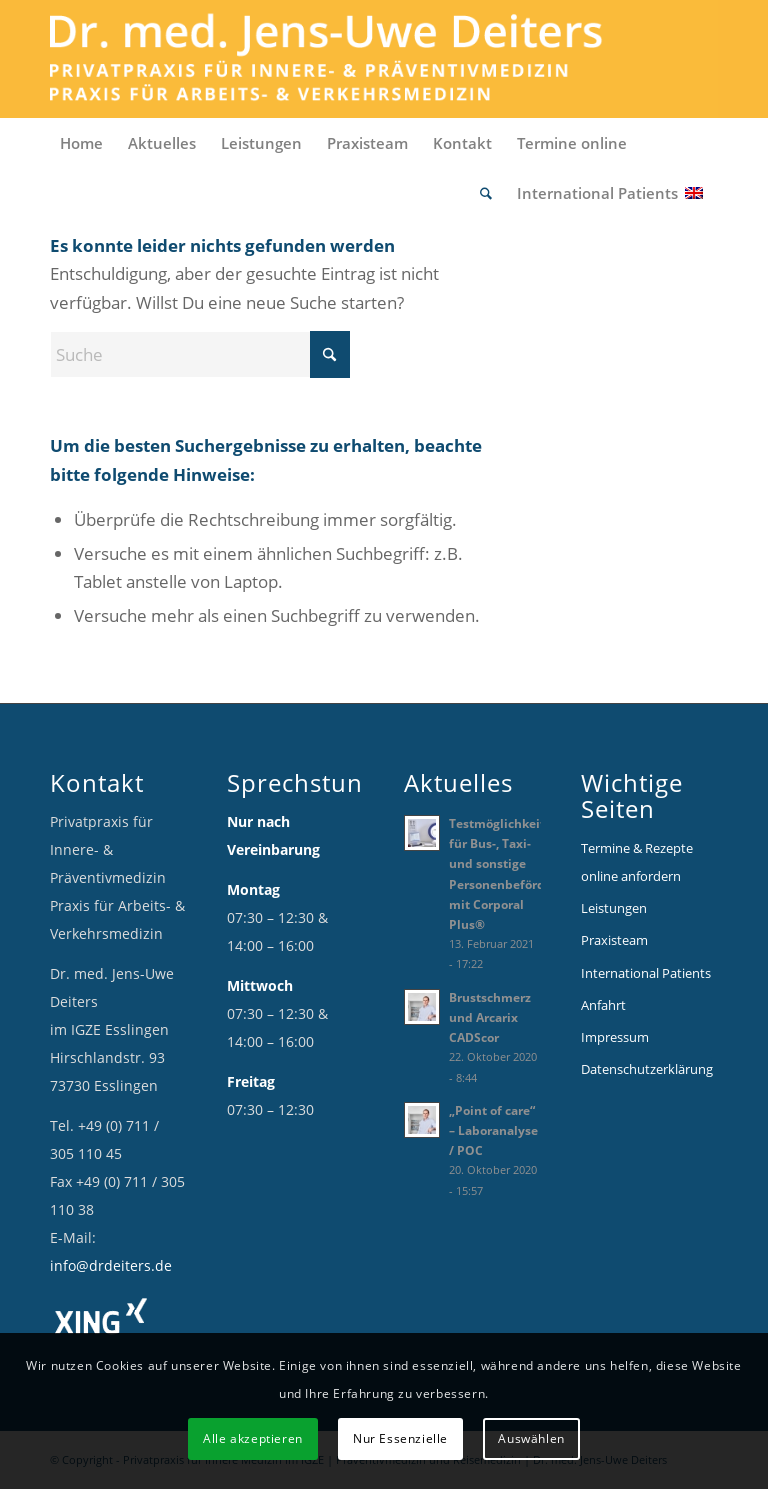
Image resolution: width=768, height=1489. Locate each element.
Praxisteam (614, 940)
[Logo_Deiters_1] (356, 59)
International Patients (646, 973)
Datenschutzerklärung (647, 1069)
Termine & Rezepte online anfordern (637, 862)
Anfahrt (603, 1005)
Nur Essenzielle (400, 1438)
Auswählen (531, 1438)
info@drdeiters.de (111, 1265)
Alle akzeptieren (253, 1438)
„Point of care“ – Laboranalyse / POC (493, 1130)
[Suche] (488, 193)
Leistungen (614, 908)
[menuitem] (84, 143)
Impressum (615, 1037)
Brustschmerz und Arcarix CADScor (490, 1017)
